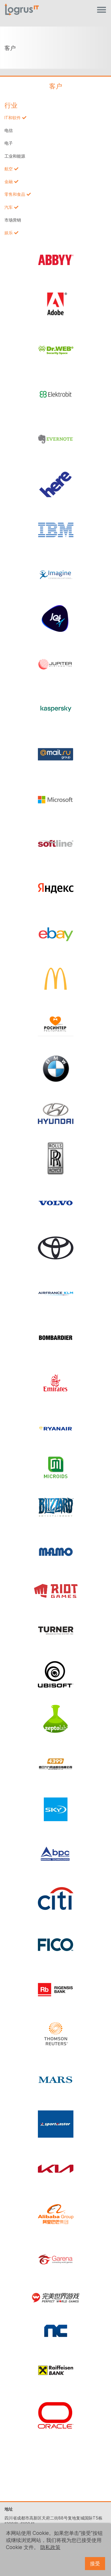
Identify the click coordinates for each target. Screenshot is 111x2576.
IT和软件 (12, 117)
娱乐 (8, 232)
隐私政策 (50, 2547)
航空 (8, 169)
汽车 (8, 207)
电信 (8, 130)
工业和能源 (14, 156)
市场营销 (12, 220)
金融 (8, 181)
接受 (95, 2564)
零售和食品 (14, 194)
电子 (8, 143)
